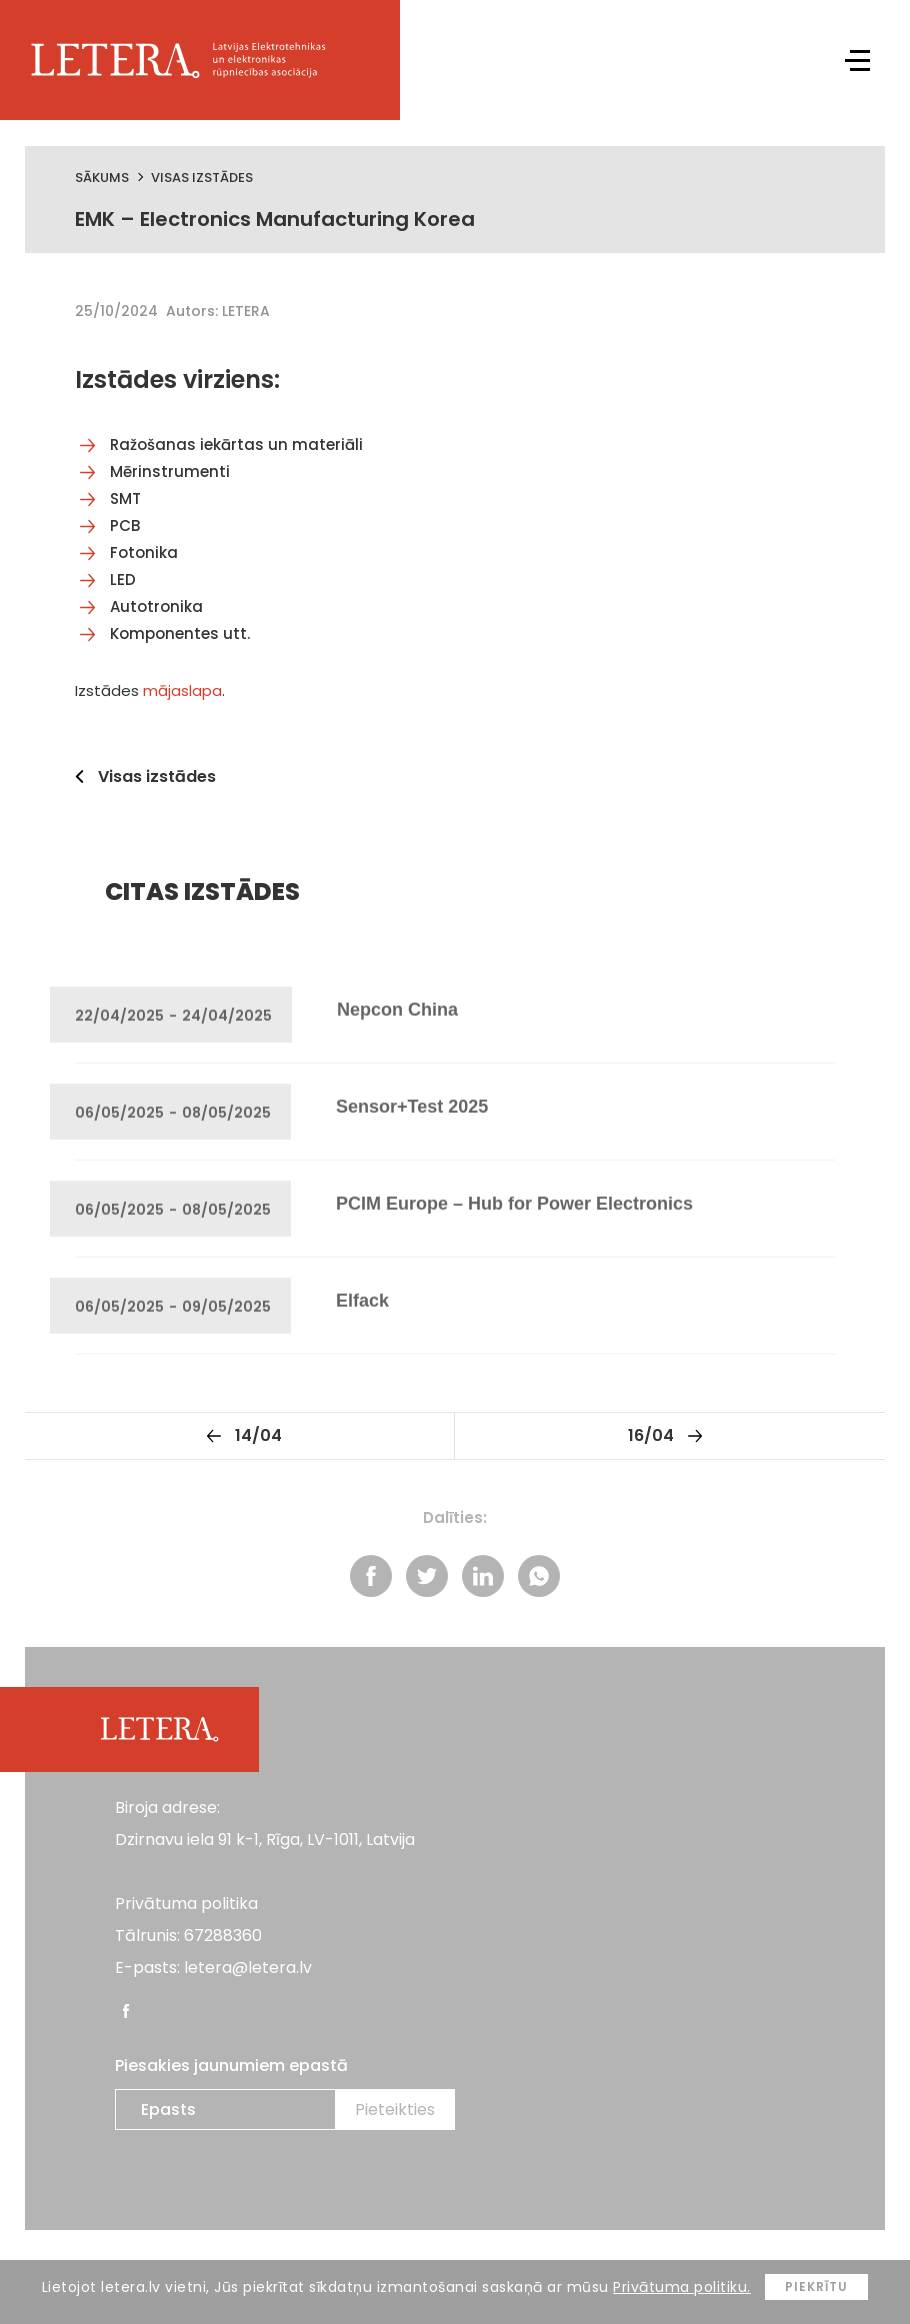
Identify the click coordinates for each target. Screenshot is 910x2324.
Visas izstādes (202, 177)
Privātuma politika (186, 1903)
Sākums (102, 177)
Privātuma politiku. (682, 2287)
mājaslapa (182, 690)
